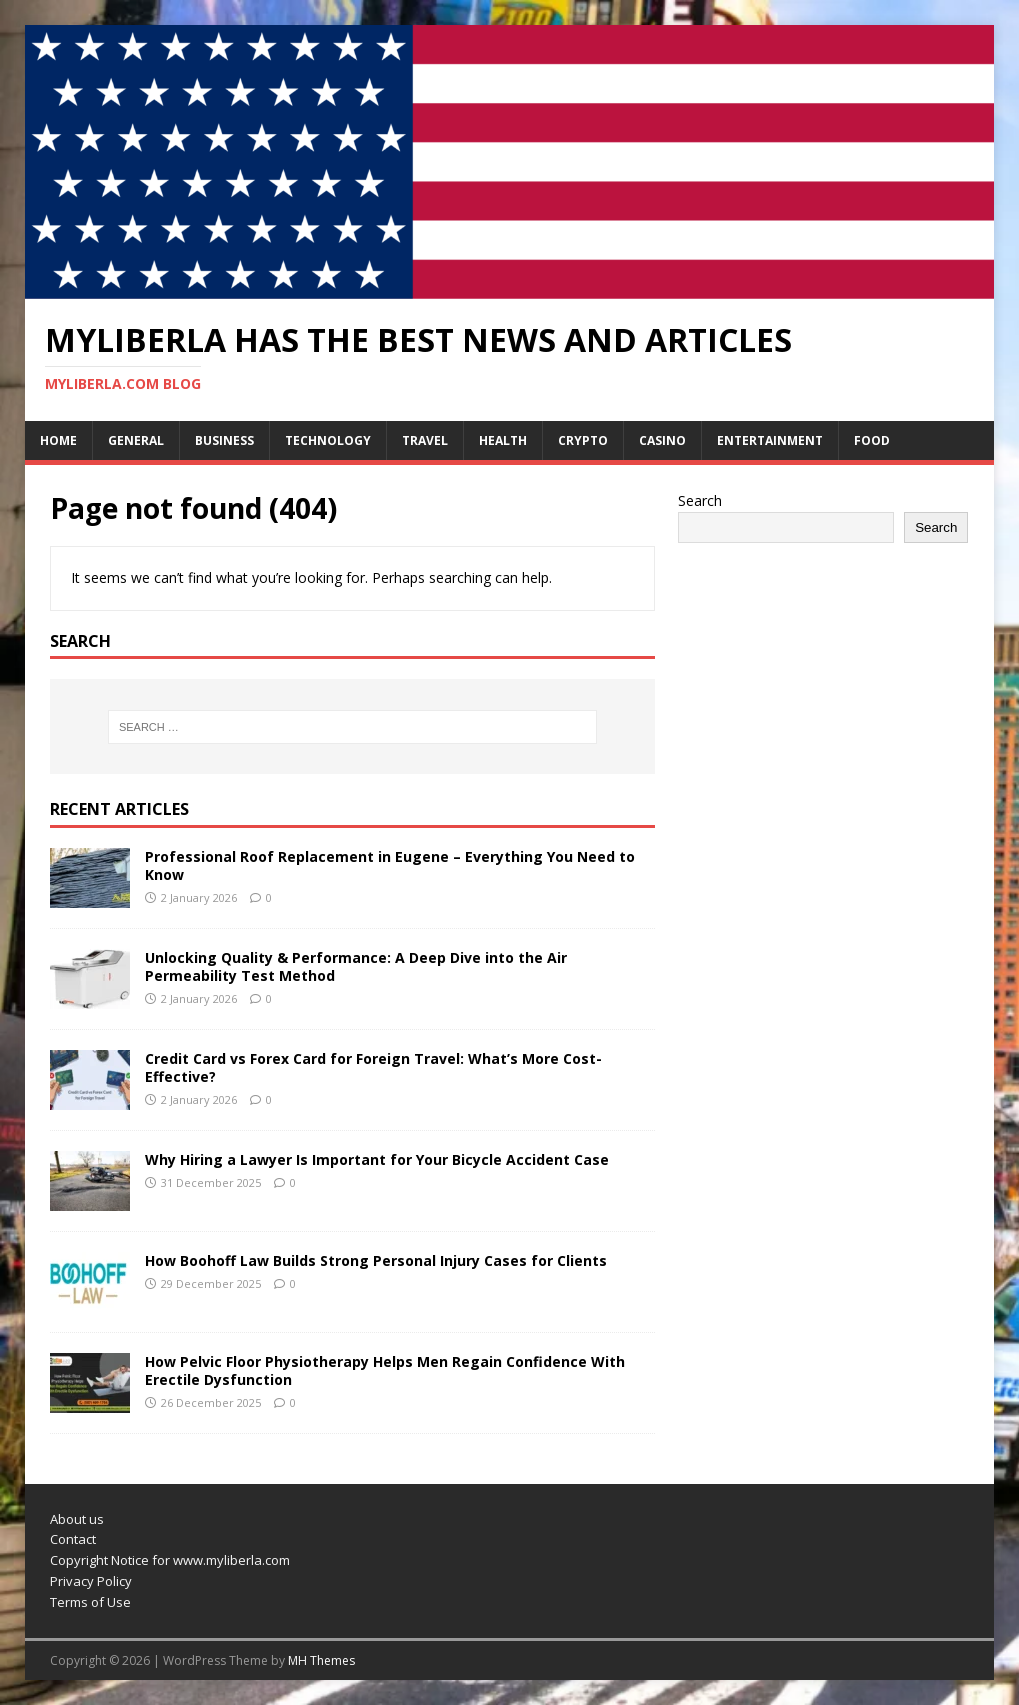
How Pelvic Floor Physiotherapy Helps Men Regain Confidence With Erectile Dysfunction (385, 1370)
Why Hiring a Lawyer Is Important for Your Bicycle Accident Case (377, 1159)
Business (224, 440)
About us (77, 1519)
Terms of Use (90, 1602)
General (136, 440)
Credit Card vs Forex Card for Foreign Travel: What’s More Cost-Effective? (373, 1067)
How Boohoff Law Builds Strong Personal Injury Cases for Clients (376, 1260)
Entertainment (770, 440)
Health (503, 440)
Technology (328, 440)
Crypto (583, 440)
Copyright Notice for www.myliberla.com (170, 1560)
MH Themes (321, 1660)
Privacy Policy (91, 1581)
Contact (73, 1539)
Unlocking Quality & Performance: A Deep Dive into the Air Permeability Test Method (356, 966)
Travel (425, 440)
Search (700, 500)
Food (872, 440)
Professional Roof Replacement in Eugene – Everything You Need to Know (390, 865)
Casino (662, 440)
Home (58, 440)
